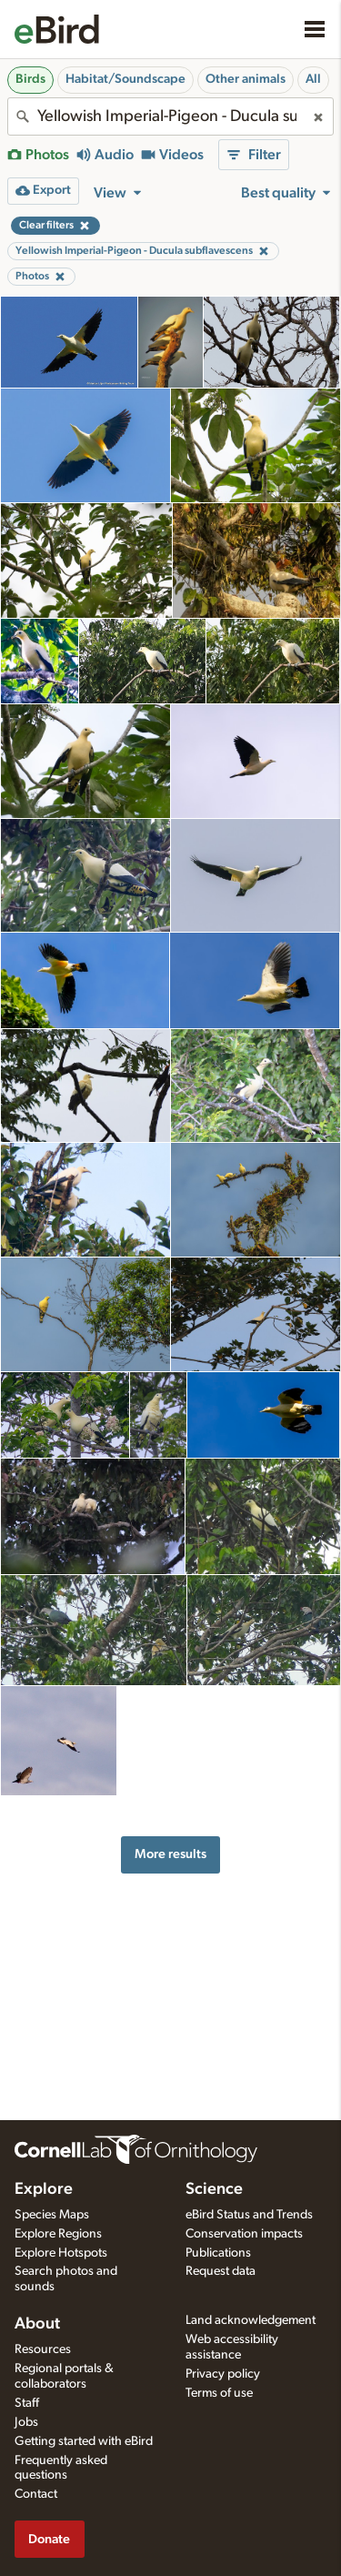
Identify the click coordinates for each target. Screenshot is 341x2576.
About (37, 2324)
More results (170, 1854)
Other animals (246, 79)
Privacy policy (223, 2374)
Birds (30, 79)
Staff (27, 2403)
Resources (43, 2349)
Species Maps (52, 2214)
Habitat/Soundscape (125, 79)
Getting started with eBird (84, 2441)
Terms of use (219, 2393)
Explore (44, 2189)
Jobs (26, 2422)
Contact (36, 2494)
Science (214, 2189)
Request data (221, 2271)
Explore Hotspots (61, 2253)
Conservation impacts (244, 2233)
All (313, 79)
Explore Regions (58, 2233)
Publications (218, 2253)
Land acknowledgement (251, 2320)
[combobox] (170, 116)
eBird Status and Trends (249, 2214)
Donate (49, 2539)
